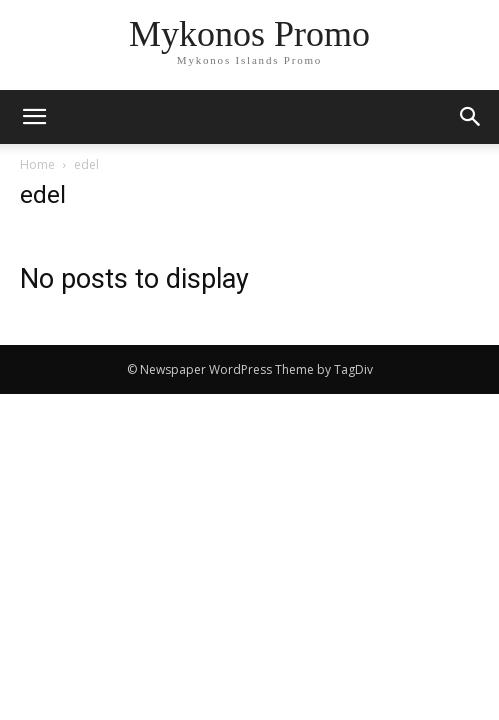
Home (37, 164)
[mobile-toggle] (34, 117)
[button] (471, 117)
